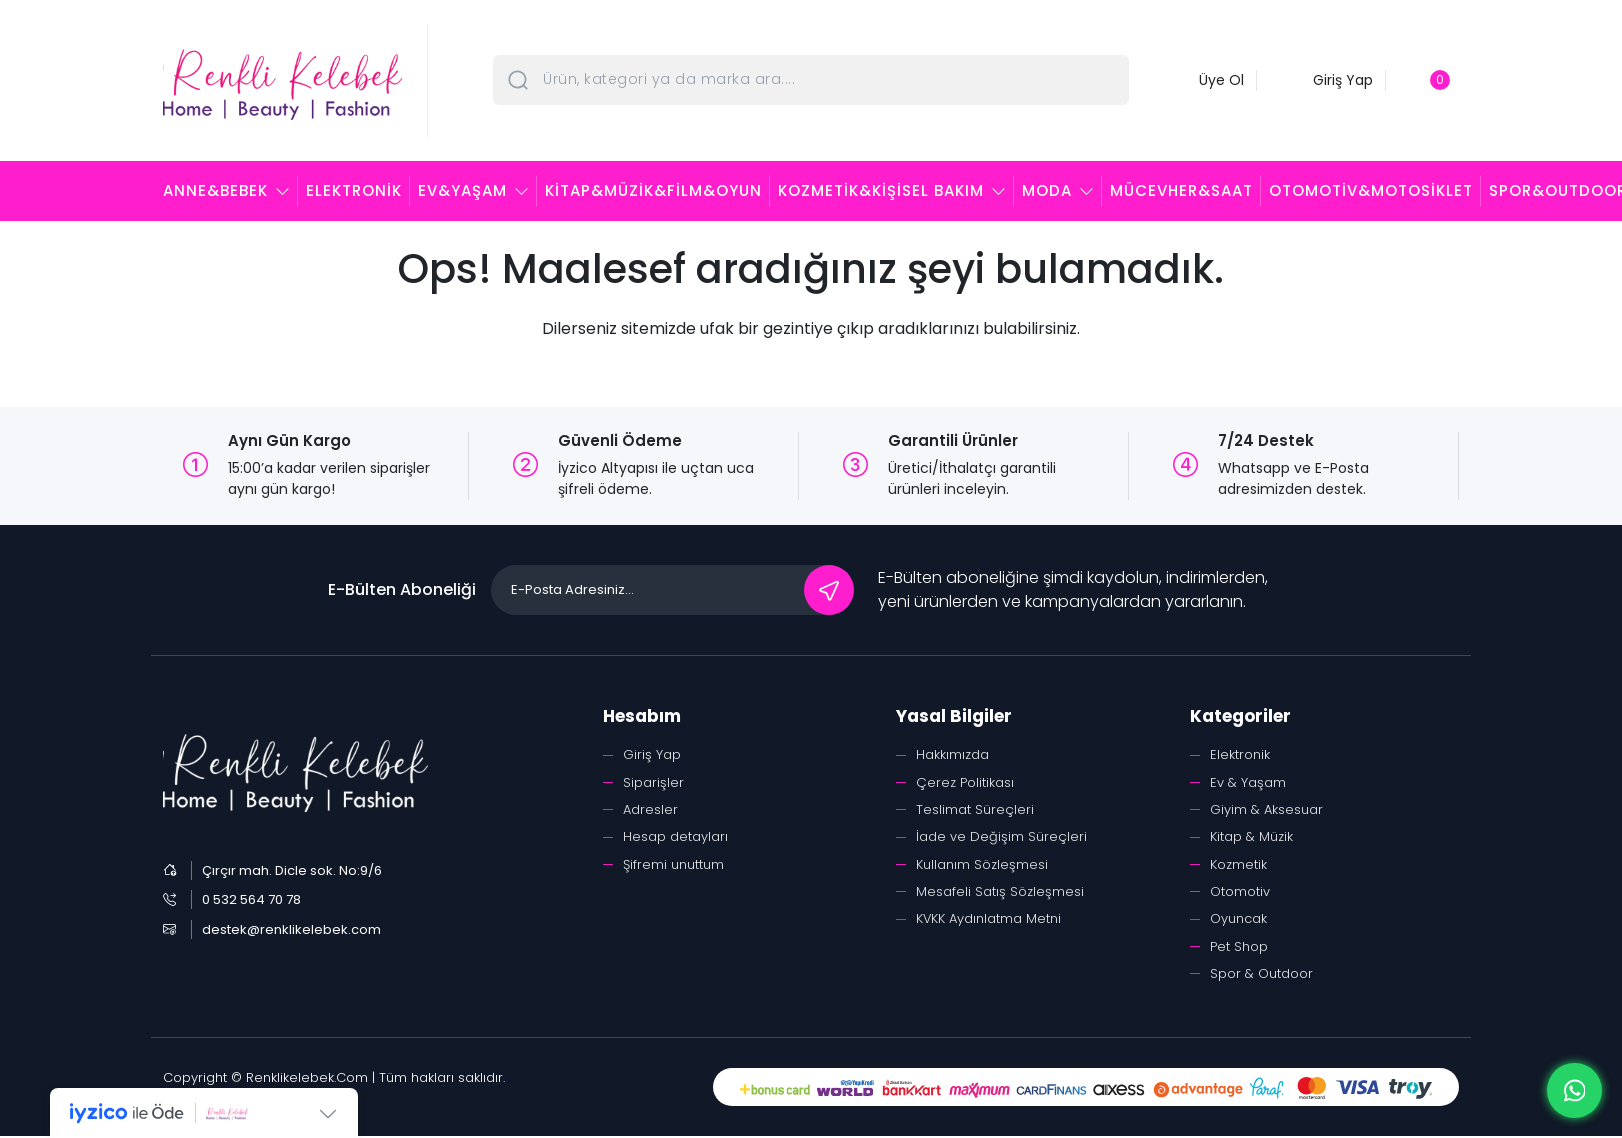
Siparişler (653, 782)
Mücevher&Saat (1181, 190)
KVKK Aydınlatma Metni (989, 919)
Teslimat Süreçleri (975, 809)
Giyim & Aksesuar (1266, 809)
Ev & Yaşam (1248, 782)
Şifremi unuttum (673, 864)
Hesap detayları (675, 837)
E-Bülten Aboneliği (402, 589)
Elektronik (354, 190)
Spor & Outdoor (1261, 974)
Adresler (650, 809)
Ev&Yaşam (462, 190)
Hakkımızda (952, 754)
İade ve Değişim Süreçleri (1001, 837)
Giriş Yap (652, 754)
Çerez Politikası (965, 782)
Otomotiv (1240, 892)
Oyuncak (1238, 919)
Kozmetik (1238, 864)
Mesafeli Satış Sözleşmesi (1000, 892)
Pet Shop (1239, 947)
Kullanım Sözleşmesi (982, 864)
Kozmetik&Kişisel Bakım (881, 190)
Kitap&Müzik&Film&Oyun (653, 190)
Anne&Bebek (215, 190)
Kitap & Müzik (1251, 837)
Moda (1047, 190)
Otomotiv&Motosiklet (1371, 190)
